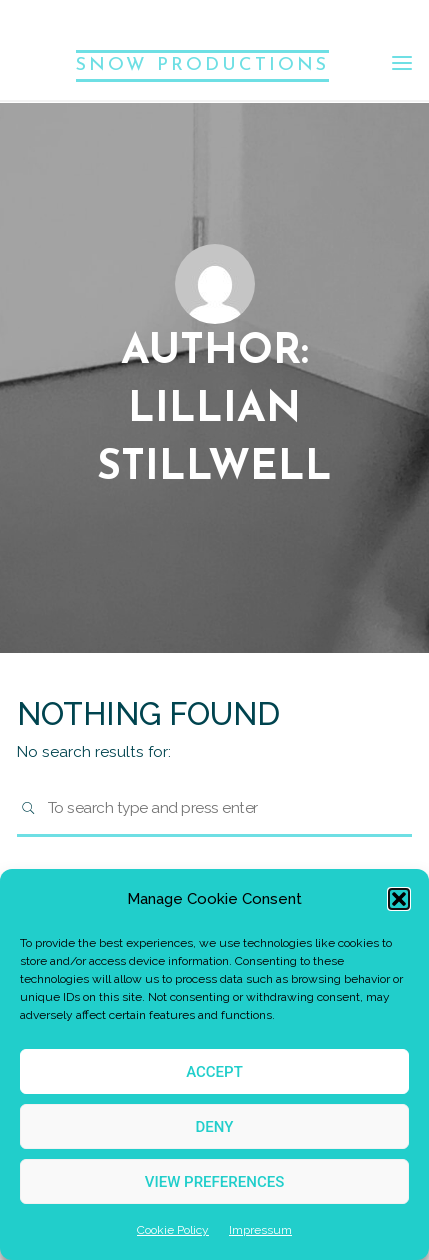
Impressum (260, 1230)
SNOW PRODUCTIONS (202, 65)
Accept (214, 1072)
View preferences (214, 1182)
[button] (399, 899)
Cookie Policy (173, 1230)
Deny (215, 1127)
